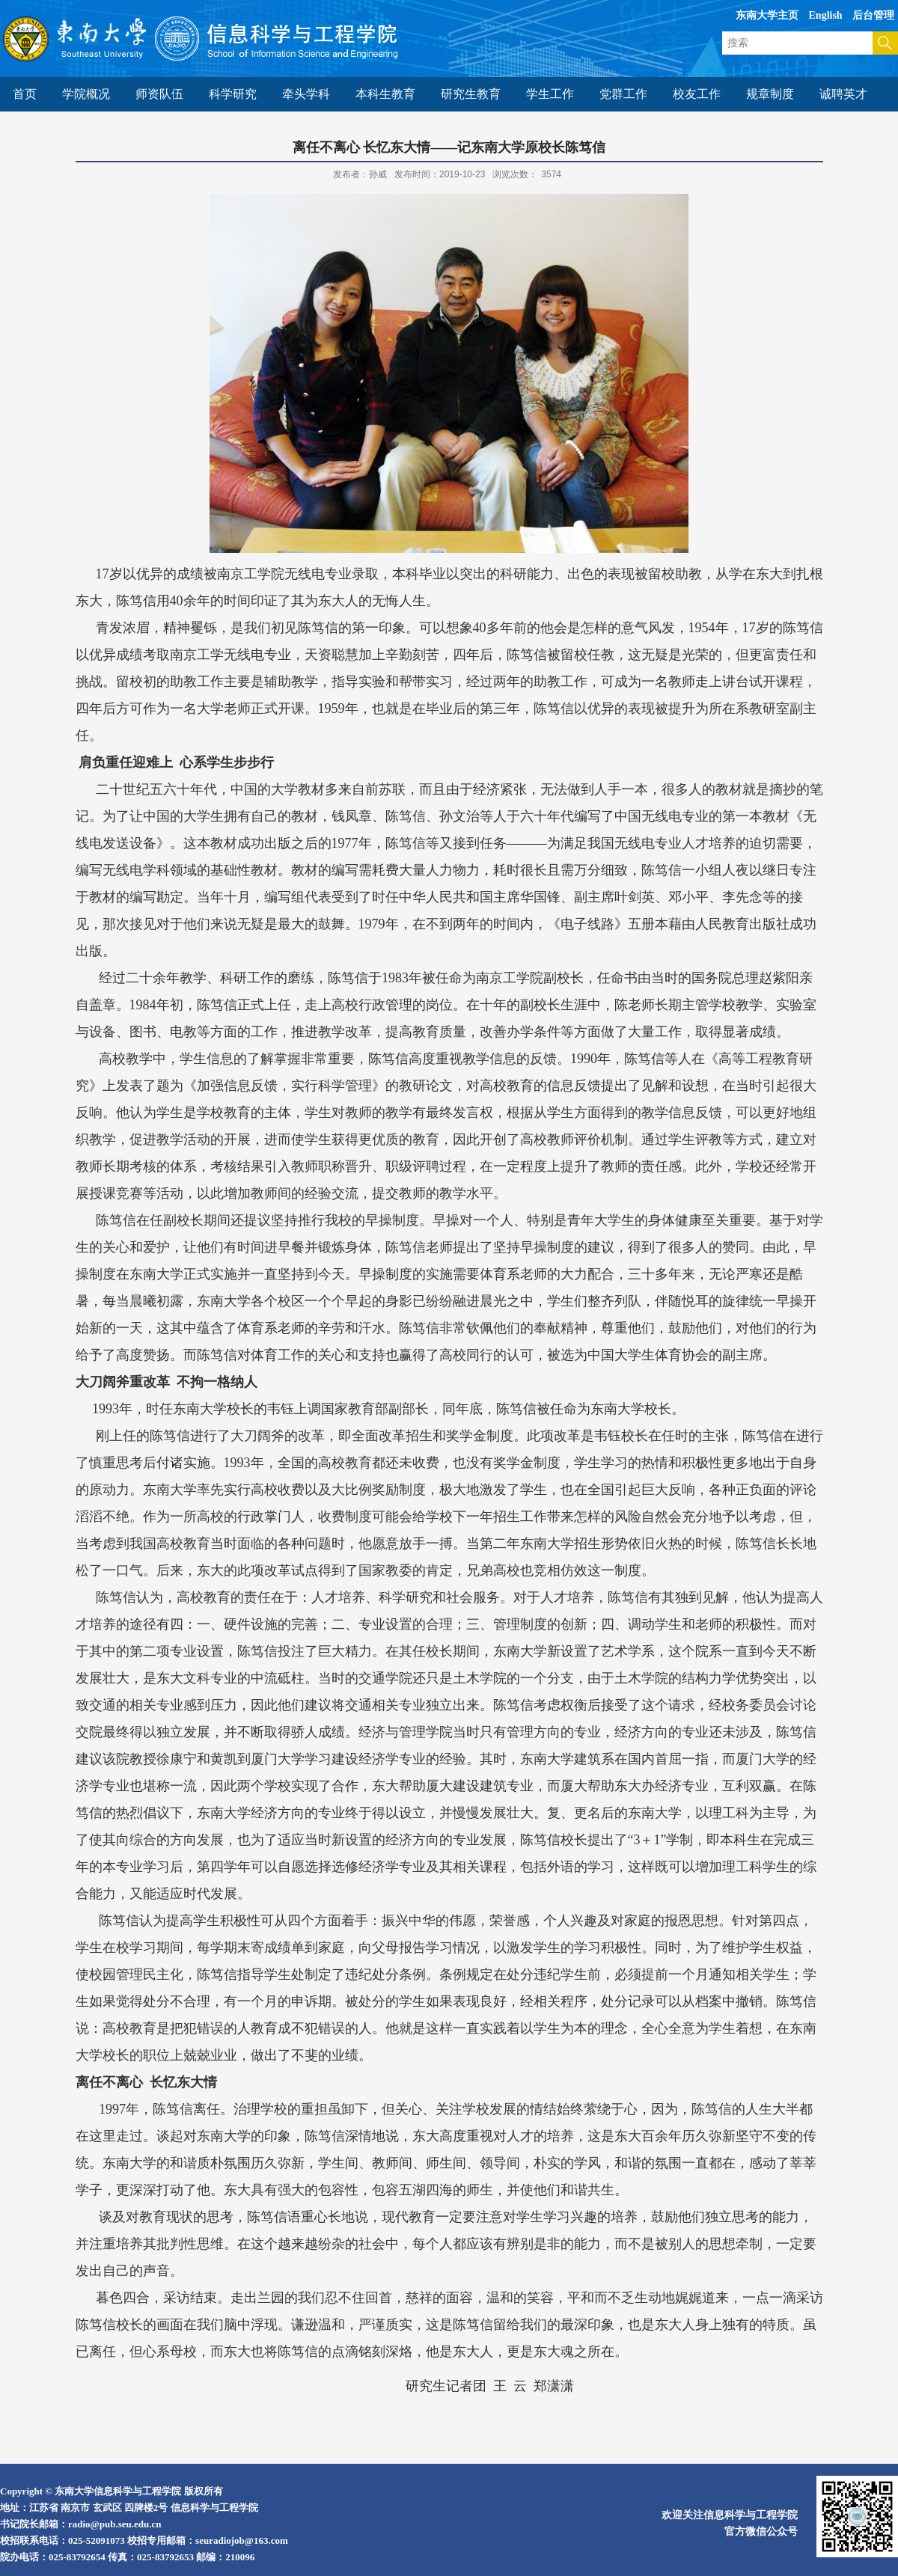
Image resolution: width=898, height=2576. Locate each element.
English (826, 15)
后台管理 (873, 15)
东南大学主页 (767, 15)
